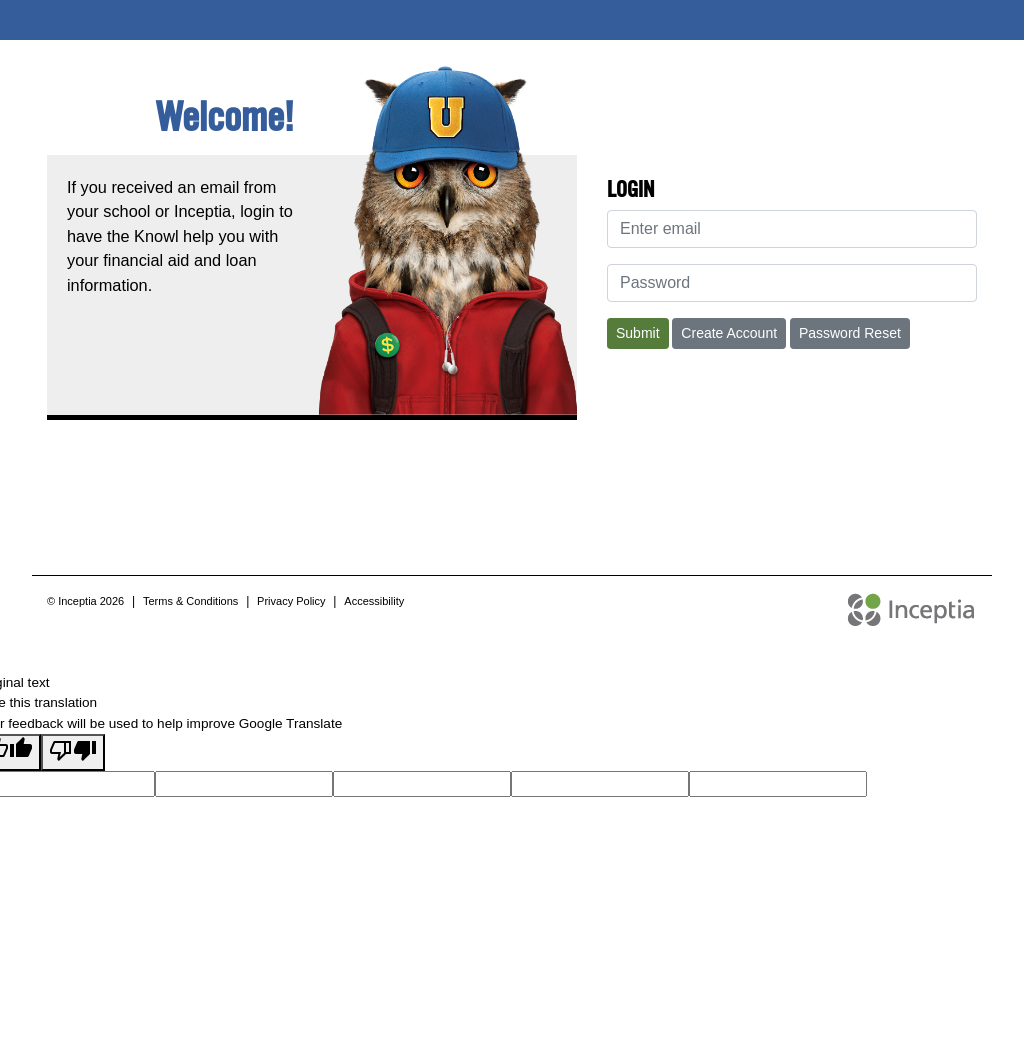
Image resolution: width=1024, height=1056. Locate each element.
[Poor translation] (73, 752)
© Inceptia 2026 (85, 601)
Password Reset (850, 333)
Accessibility (374, 601)
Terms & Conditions (190, 601)
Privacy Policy (291, 601)
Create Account (729, 333)
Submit (638, 333)
